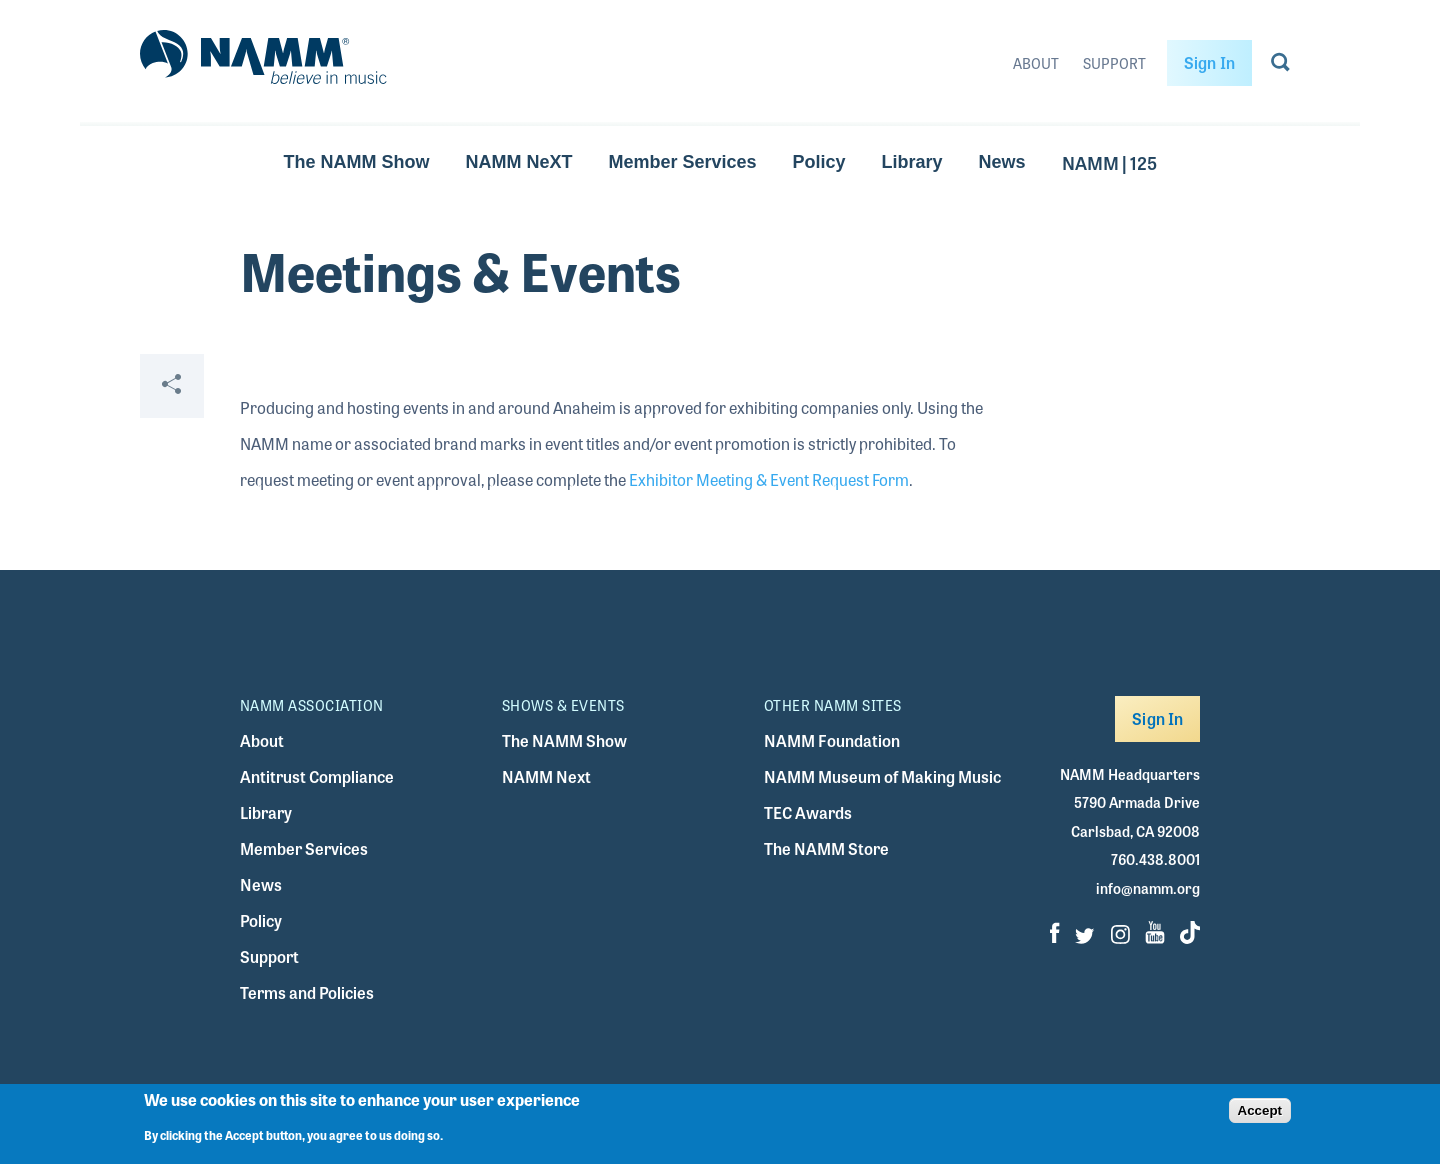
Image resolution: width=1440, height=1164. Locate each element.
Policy (819, 162)
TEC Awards (808, 812)
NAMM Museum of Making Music (882, 776)
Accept (1260, 1110)
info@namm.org (1148, 888)
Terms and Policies (307, 992)
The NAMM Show (356, 162)
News (1002, 162)
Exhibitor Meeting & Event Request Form (769, 479)
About (1036, 63)
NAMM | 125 (1109, 162)
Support (1114, 63)
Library (912, 162)
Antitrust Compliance (317, 776)
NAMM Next (546, 776)
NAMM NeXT (518, 162)
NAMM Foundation (832, 740)
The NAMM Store (826, 848)
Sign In (1209, 62)
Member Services (682, 162)
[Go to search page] (1280, 66)
